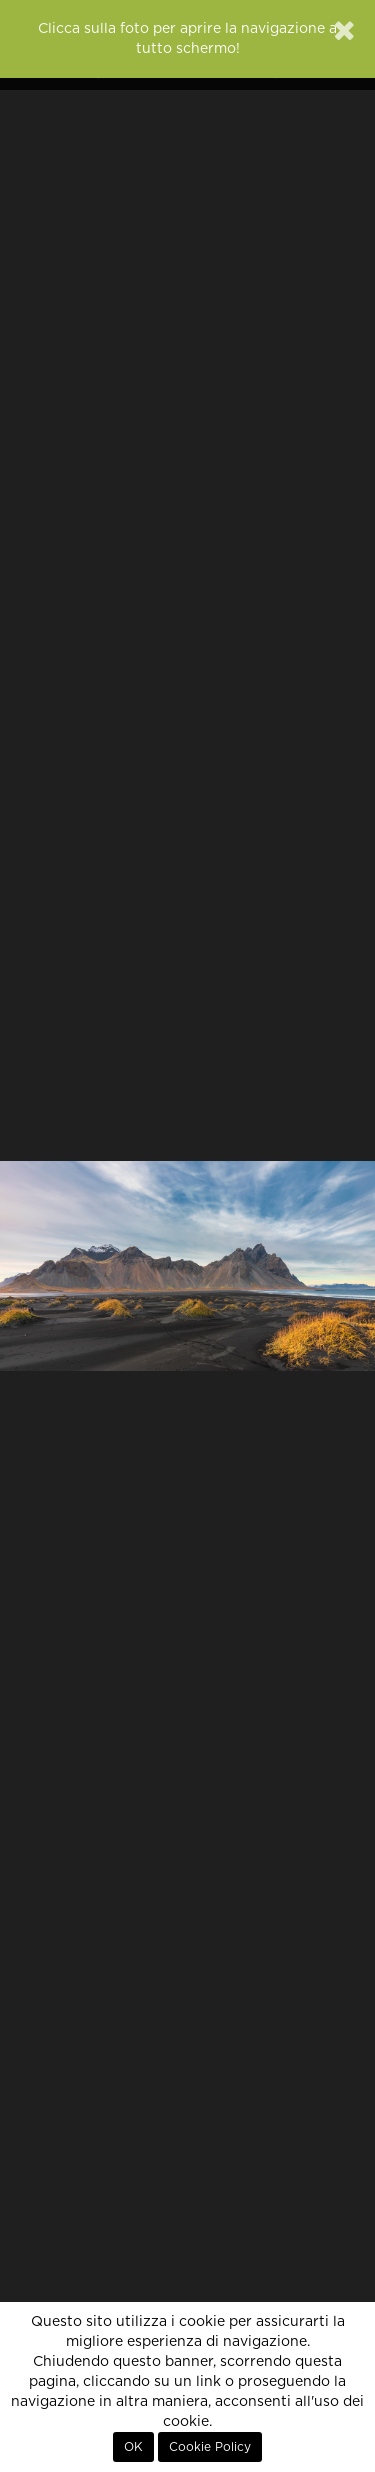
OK (133, 2447)
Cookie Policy (210, 2447)
